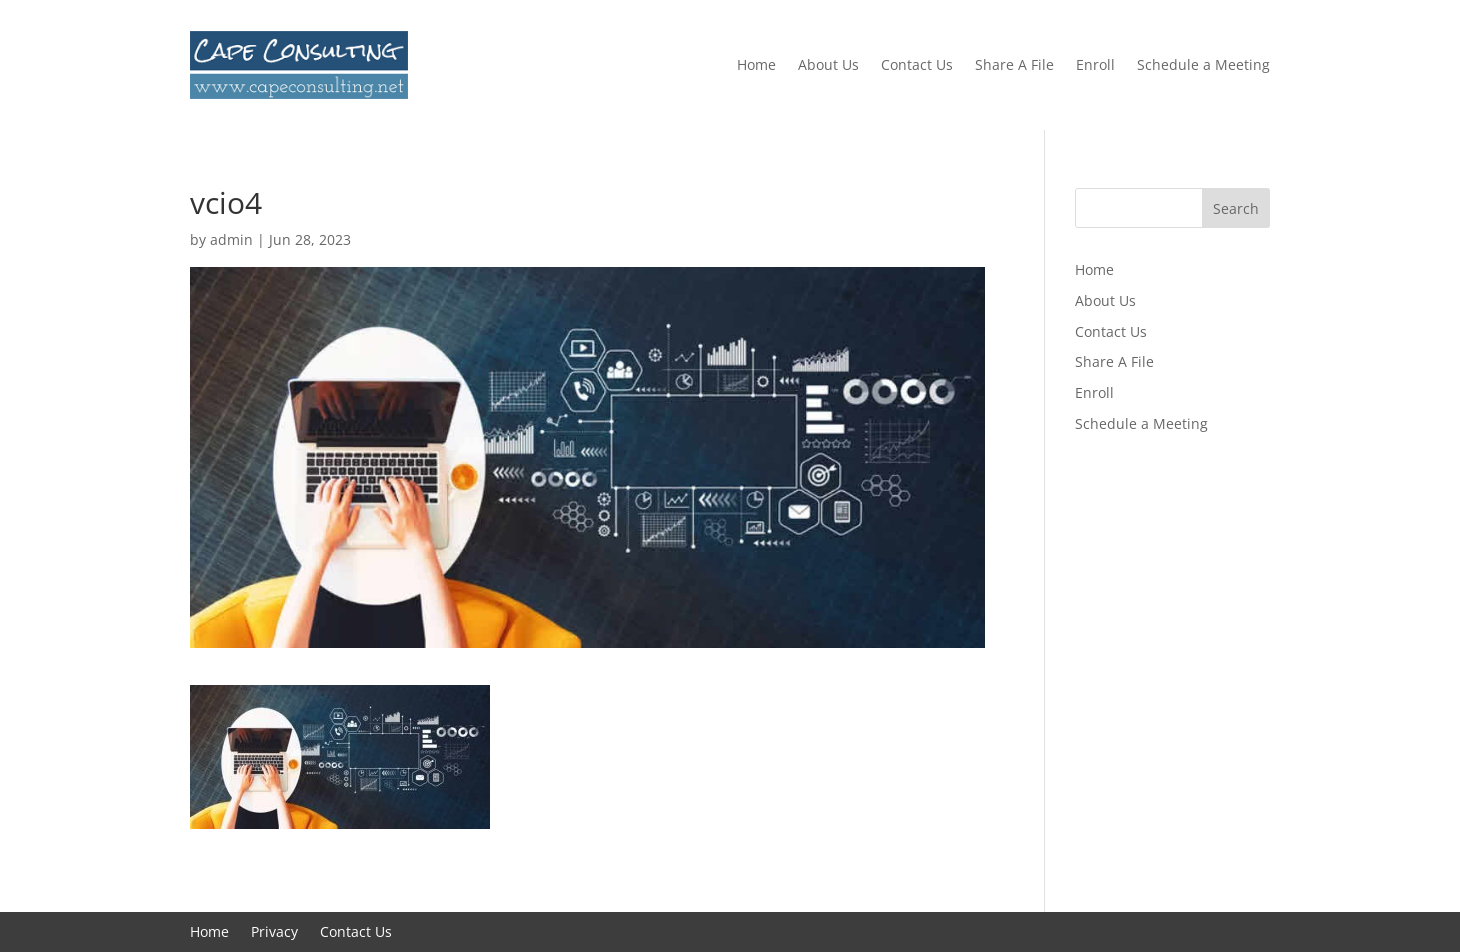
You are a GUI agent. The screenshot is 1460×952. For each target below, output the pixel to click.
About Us (828, 64)
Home (756, 64)
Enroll (1095, 64)
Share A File (1014, 64)
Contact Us (917, 64)
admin (231, 239)
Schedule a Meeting (1203, 64)
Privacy (274, 933)
